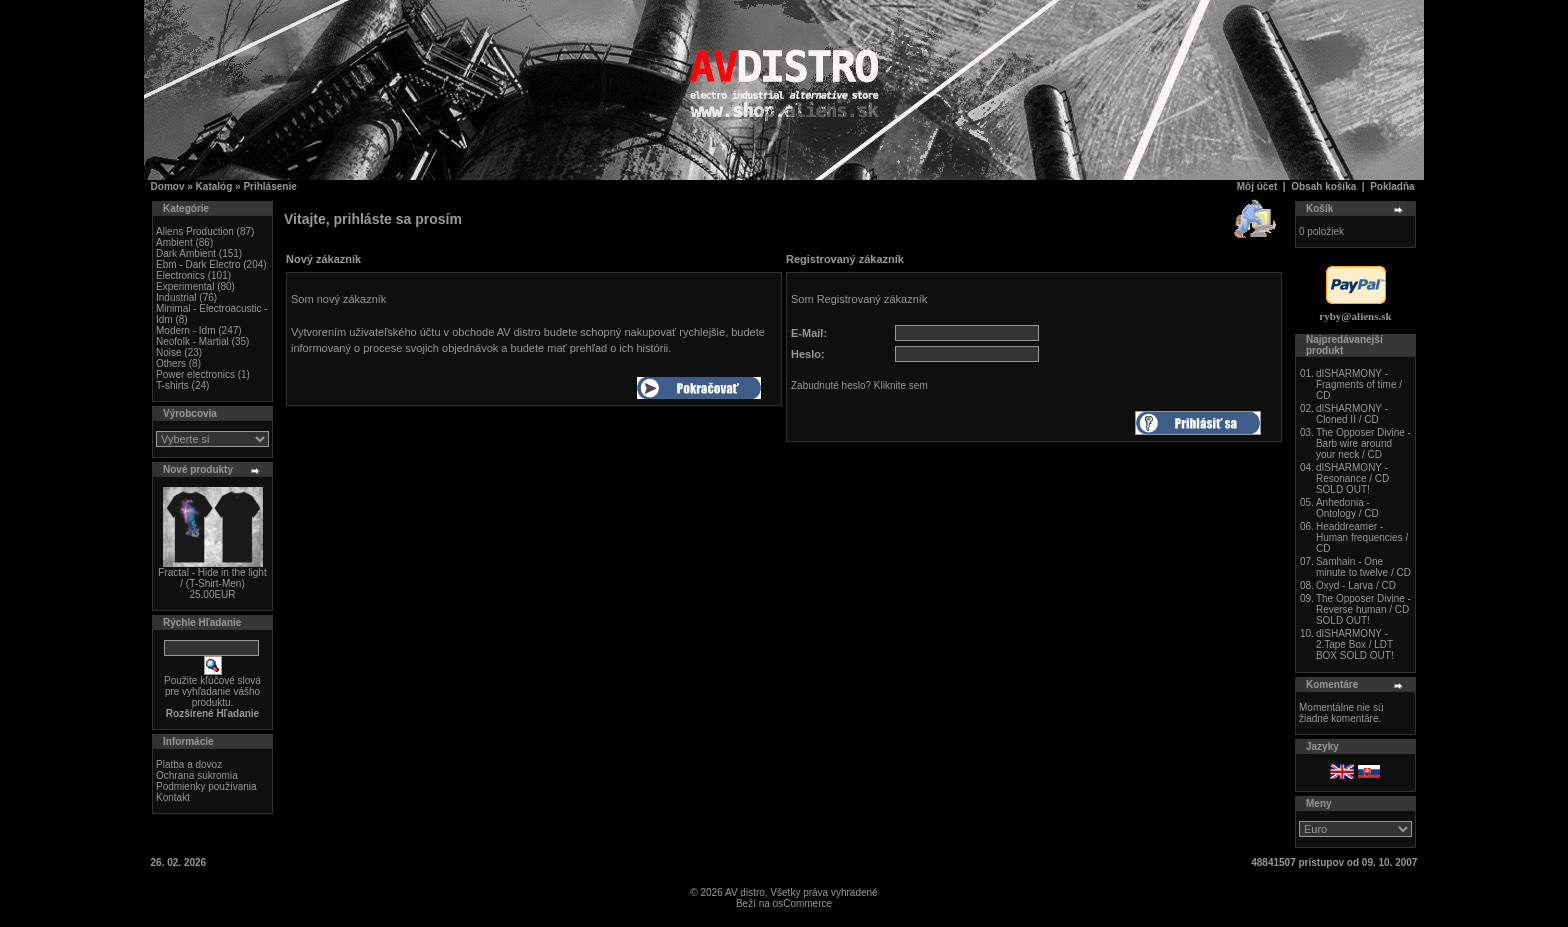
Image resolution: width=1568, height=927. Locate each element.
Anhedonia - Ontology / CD (1347, 508)
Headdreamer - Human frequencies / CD (1362, 537)
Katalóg (214, 186)
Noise (169, 352)
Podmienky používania (206, 786)
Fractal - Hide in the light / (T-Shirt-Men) (212, 578)
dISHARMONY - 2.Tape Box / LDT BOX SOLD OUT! (1355, 644)
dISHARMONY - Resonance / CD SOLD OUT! (1352, 478)
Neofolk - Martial (192, 341)
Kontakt (173, 797)
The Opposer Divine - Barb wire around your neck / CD (1363, 443)
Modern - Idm (185, 330)
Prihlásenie (269, 186)
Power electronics (195, 374)
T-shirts (172, 385)
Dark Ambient (186, 253)
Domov (168, 186)
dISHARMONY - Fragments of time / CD (1359, 384)
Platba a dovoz (189, 764)
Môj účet (1257, 186)
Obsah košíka (1323, 186)
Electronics (180, 275)
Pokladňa (1392, 186)
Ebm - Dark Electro (198, 264)
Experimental (185, 286)
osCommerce (802, 903)
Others (171, 363)
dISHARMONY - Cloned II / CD (1352, 414)
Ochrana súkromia (197, 775)
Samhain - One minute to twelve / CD (1363, 567)
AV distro (745, 892)
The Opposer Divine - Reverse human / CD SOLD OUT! (1363, 609)
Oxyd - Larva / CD (1356, 585)
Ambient (174, 242)
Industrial (176, 297)
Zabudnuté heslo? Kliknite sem (859, 385)
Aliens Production (195, 231)
